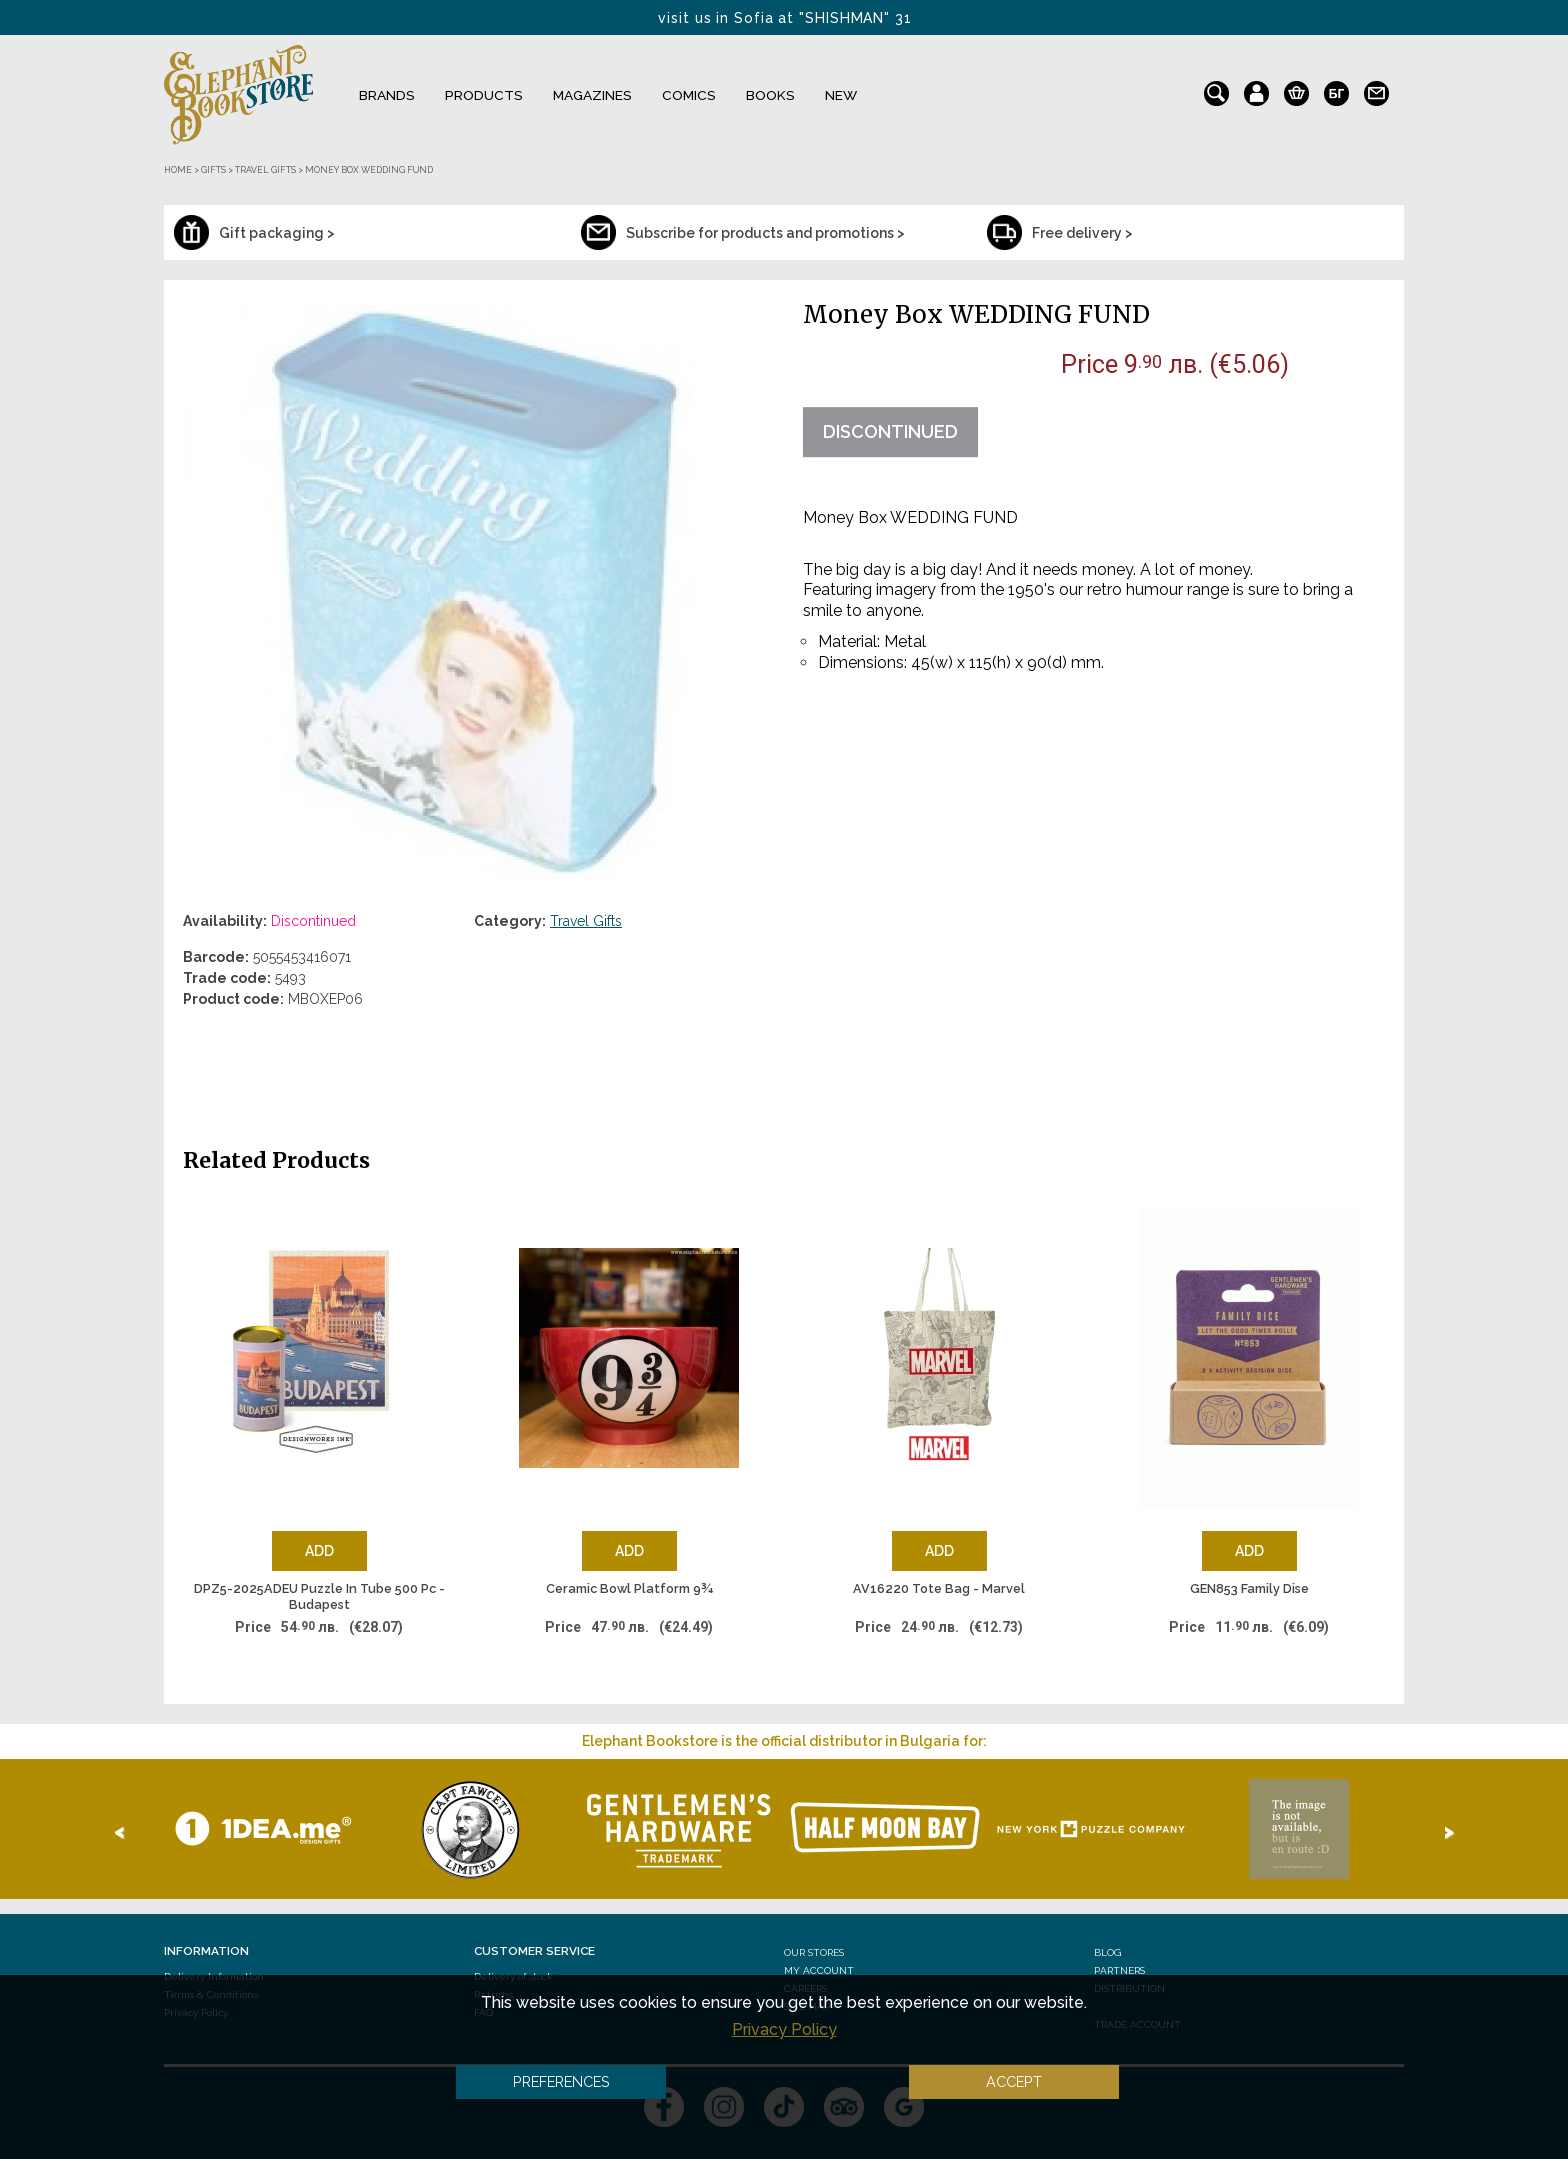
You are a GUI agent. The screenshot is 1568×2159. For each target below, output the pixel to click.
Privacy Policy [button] (784, 2029)
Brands (387, 95)
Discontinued (890, 431)
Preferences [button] (561, 2081)
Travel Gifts (586, 921)
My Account (819, 1970)
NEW (841, 95)
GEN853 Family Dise (1249, 1588)
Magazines (592, 95)
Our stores (814, 1952)
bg (1336, 89)
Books (770, 95)
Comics (689, 95)
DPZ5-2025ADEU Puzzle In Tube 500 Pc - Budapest (319, 1596)
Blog (1107, 1952)
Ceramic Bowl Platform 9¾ (629, 1588)
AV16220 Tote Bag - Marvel (939, 1588)
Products (484, 95)
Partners (1119, 1970)
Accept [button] (1014, 2081)
